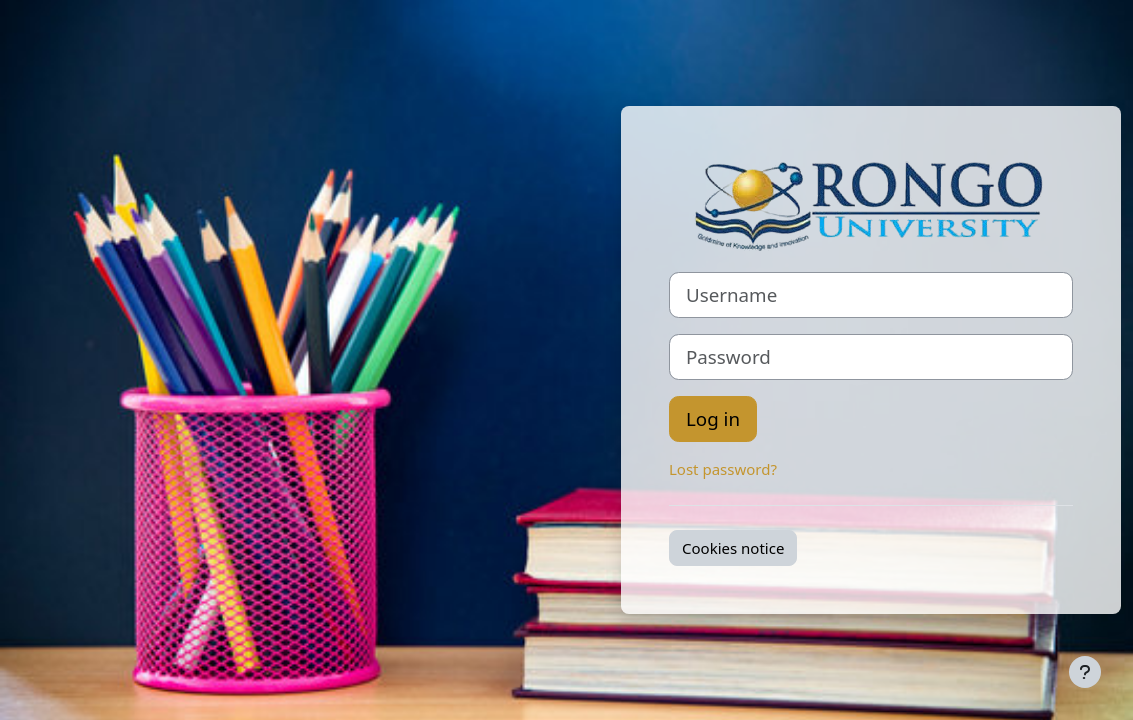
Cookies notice (733, 548)
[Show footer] (1085, 672)
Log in (713, 418)
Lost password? (723, 469)
